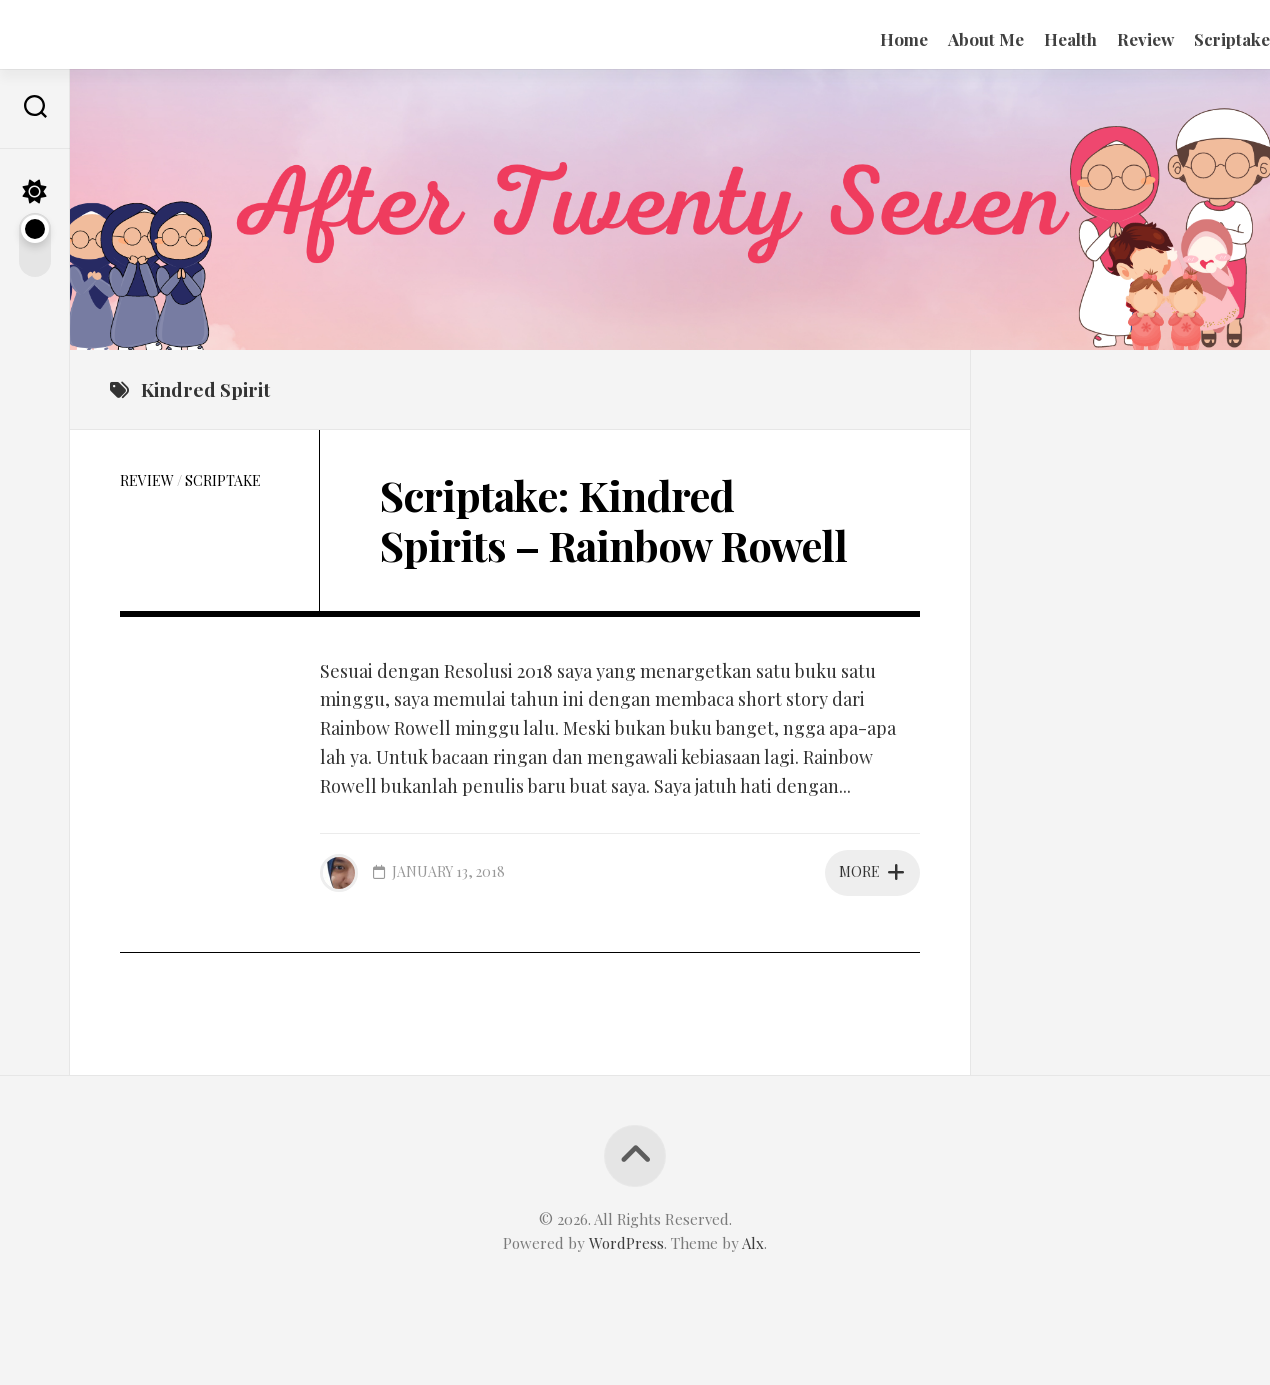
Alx (753, 1243)
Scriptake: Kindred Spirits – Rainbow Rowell (613, 520)
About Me (946, 39)
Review (1105, 39)
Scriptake (1192, 39)
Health (1030, 39)
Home (864, 39)
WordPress (626, 1243)
